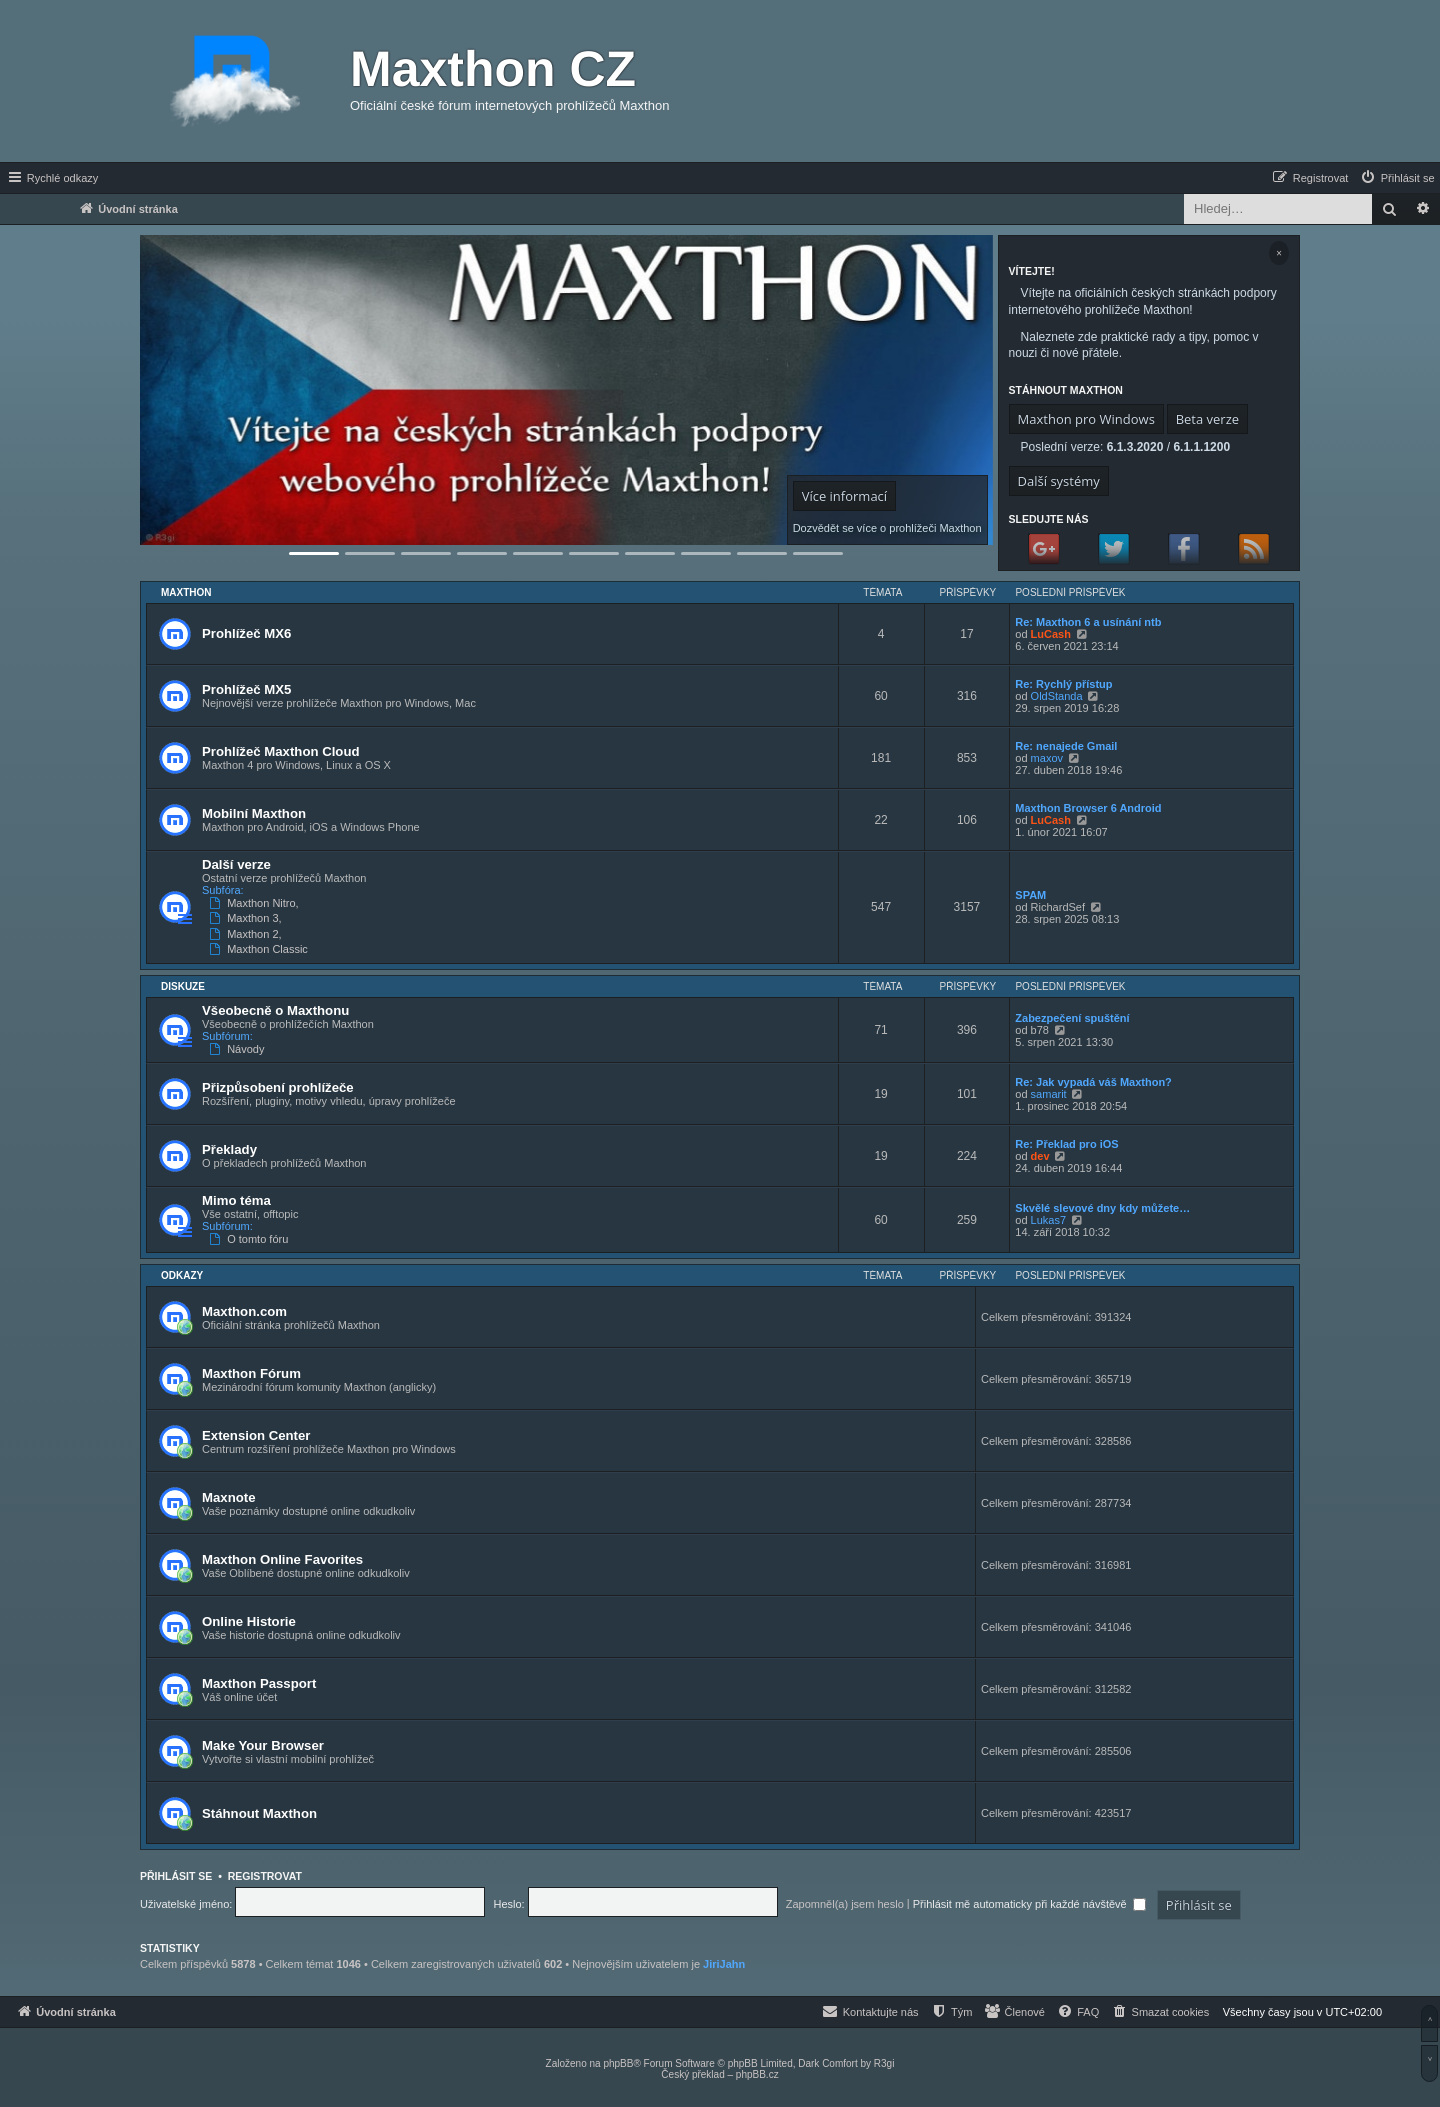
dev (1040, 1156)
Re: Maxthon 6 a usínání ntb (1088, 622)
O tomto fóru (250, 1239)
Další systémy (1059, 481)
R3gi (884, 2063)
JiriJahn (724, 1964)
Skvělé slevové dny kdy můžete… (1102, 1208)
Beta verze (1207, 419)
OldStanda (1057, 696)
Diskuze (183, 986)
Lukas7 (1048, 1220)
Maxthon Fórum (251, 1373)
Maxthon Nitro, (256, 903)
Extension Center (256, 1435)
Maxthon (186, 592)
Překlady (229, 1149)
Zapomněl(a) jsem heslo (845, 1904)
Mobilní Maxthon (254, 813)
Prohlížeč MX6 (246, 633)
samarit (1049, 1094)
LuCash (1051, 634)
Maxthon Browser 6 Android (1088, 808)
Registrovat (265, 1876)
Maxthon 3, (247, 918)
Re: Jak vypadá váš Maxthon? (1093, 1082)
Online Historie (249, 1621)
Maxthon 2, (247, 934)
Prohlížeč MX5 (246, 689)
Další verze (236, 864)
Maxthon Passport (259, 1683)
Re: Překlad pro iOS (1066, 1144)
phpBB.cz (757, 2074)
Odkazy (182, 1275)
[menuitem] (1397, 178)
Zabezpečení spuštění (1072, 1018)
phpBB (618, 2063)
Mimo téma (236, 1200)
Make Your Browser (263, 1745)
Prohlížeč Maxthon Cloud (281, 751)
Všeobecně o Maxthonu (275, 1010)
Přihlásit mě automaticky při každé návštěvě (1029, 1904)
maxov (1047, 758)
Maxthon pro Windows (1086, 419)
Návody (238, 1049)
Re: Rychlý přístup (1063, 684)
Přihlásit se (176, 1876)
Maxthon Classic (260, 949)
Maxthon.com (244, 1311)
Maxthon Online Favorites (282, 1559)
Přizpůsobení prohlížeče (278, 1087)
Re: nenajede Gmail (1066, 746)
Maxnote (229, 1497)
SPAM (1030, 895)
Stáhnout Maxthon (259, 1813)
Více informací (844, 496)
